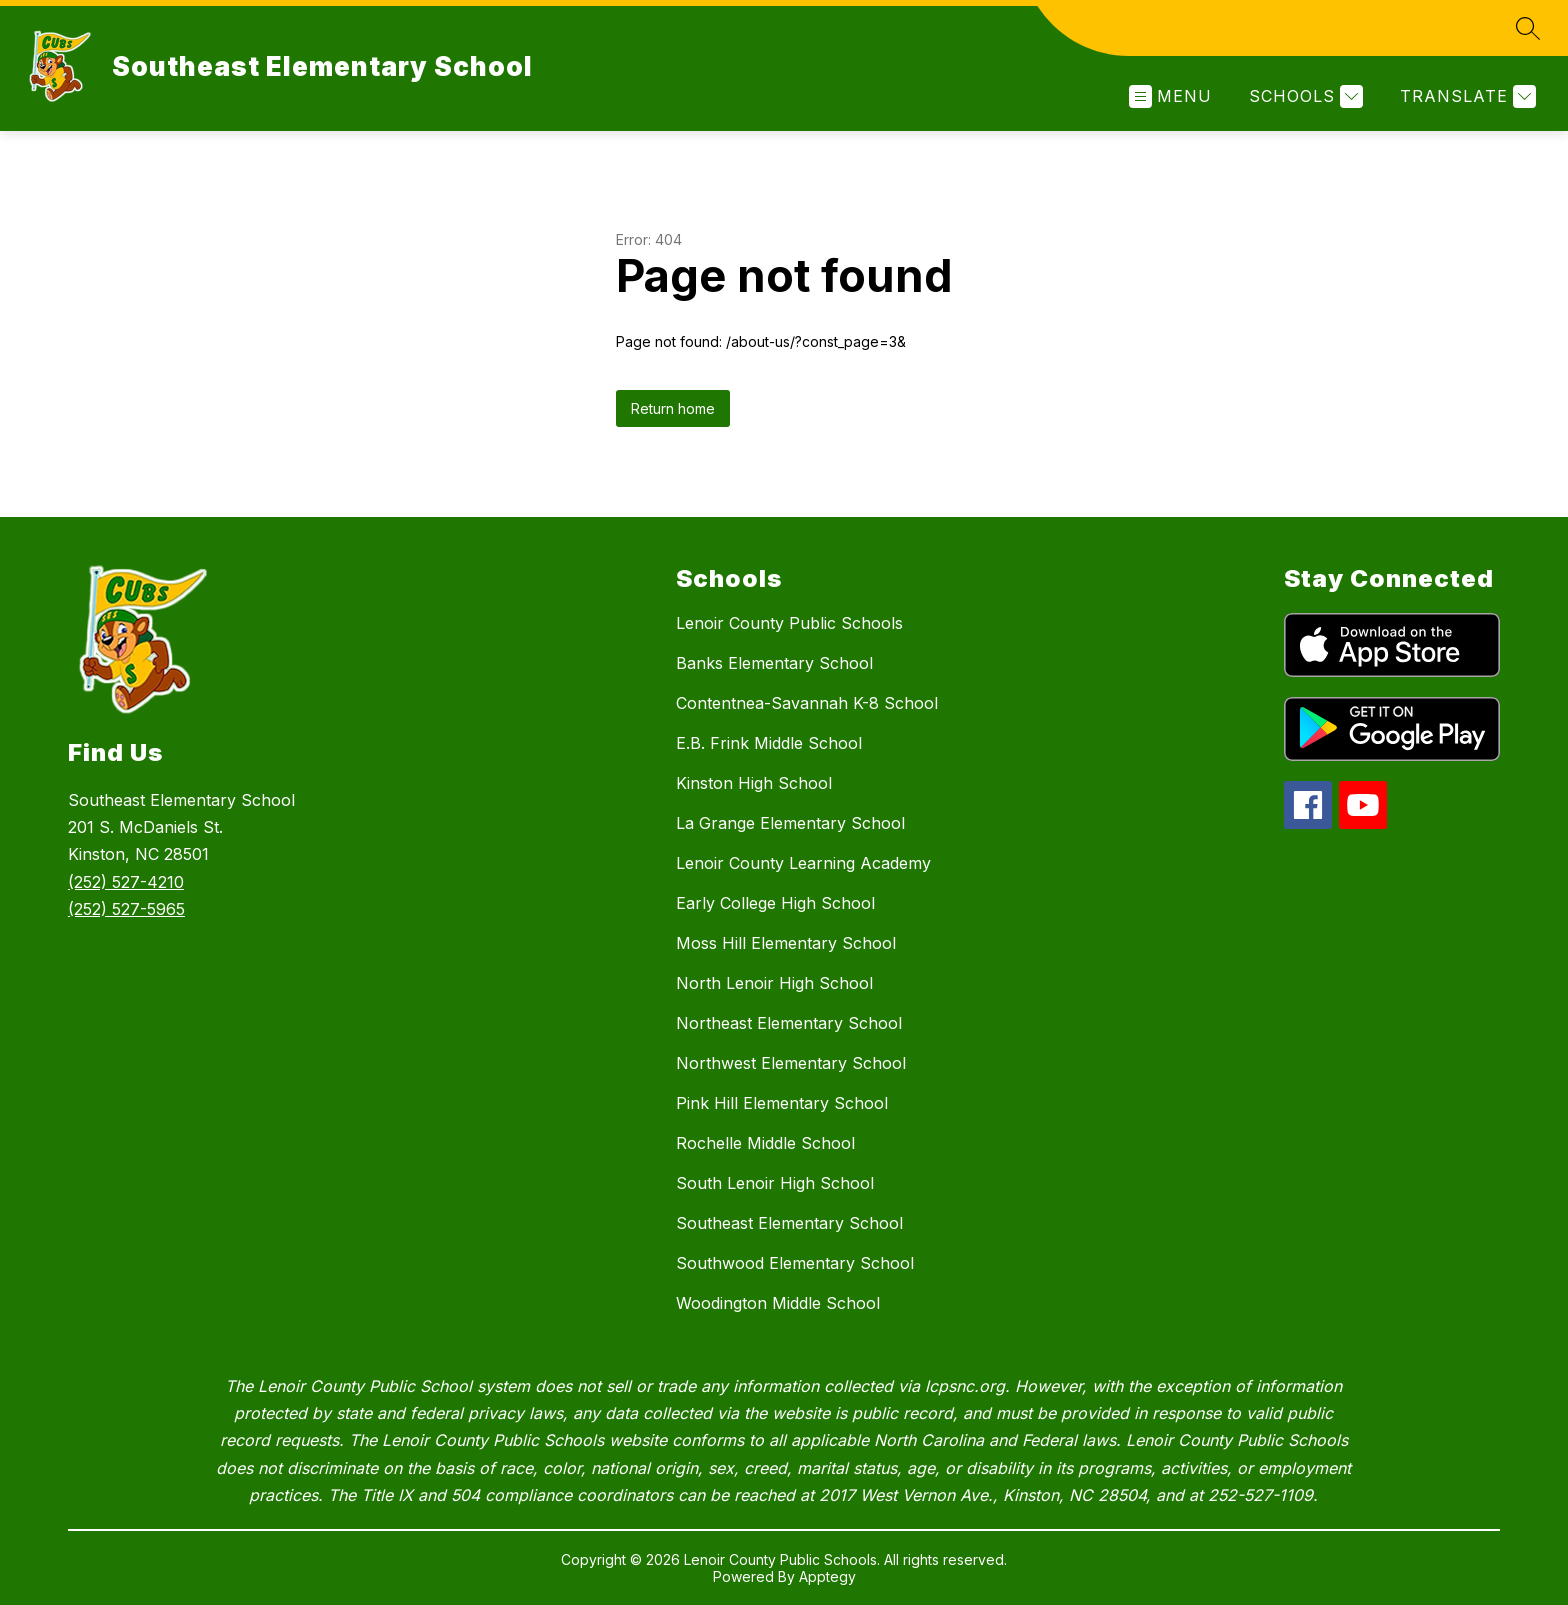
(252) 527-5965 (126, 909)
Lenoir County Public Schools (789, 623)
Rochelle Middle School (765, 1143)
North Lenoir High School (774, 983)
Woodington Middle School (778, 1303)
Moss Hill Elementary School (786, 943)
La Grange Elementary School (790, 823)
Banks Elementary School (774, 663)
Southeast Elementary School (789, 1223)
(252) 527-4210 (126, 882)
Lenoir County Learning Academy (803, 863)
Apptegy (827, 1576)
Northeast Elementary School (789, 1023)
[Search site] (1528, 28)
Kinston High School (754, 783)
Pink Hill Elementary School (782, 1103)
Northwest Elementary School (791, 1063)
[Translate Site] (1465, 96)
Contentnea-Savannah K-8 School (807, 703)
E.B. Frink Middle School (769, 743)
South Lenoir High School (775, 1183)
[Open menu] (1170, 96)
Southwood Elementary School (795, 1263)
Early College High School (775, 903)
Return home (673, 408)
